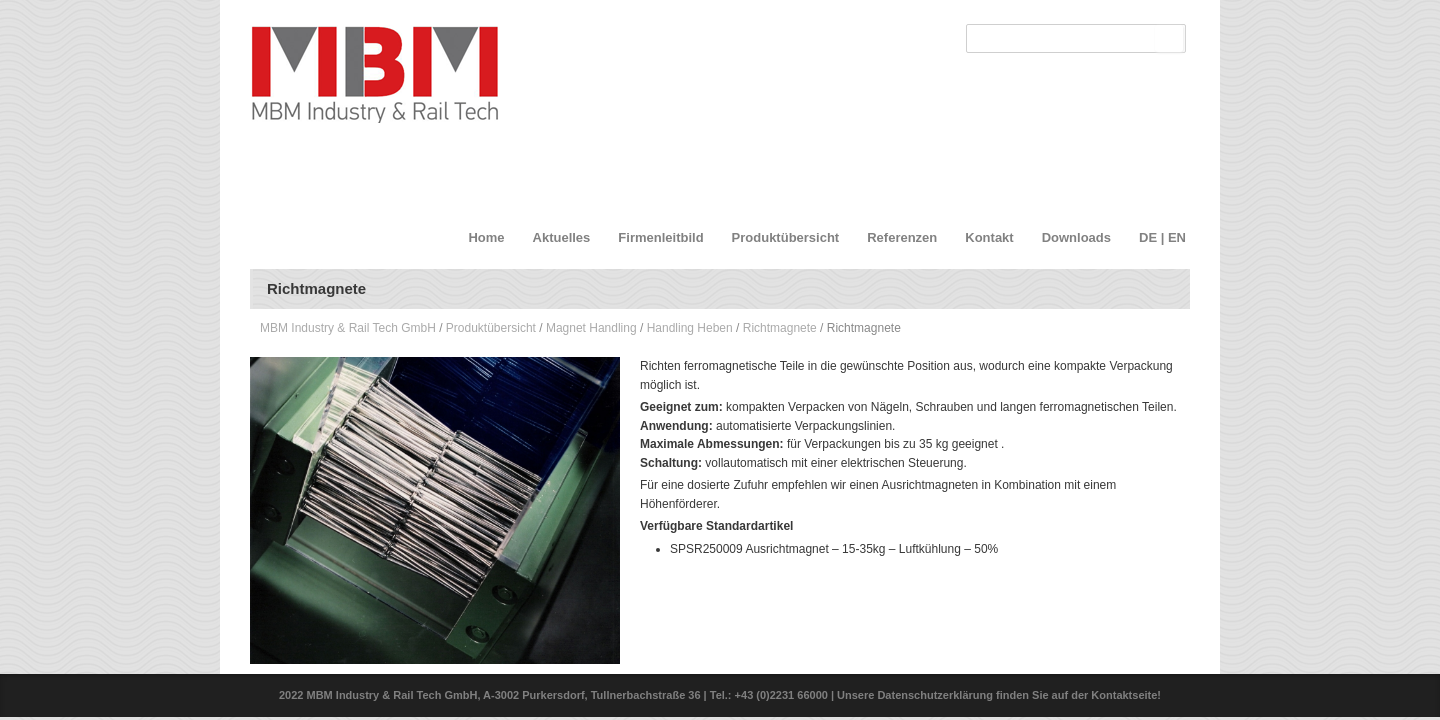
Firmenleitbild (660, 237)
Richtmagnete (780, 328)
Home (486, 237)
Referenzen (902, 237)
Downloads (1076, 237)
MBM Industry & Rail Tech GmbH (348, 328)
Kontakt (989, 237)
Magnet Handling (591, 328)
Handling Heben (690, 328)
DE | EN (1162, 237)
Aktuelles (562, 237)
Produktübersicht (786, 237)
